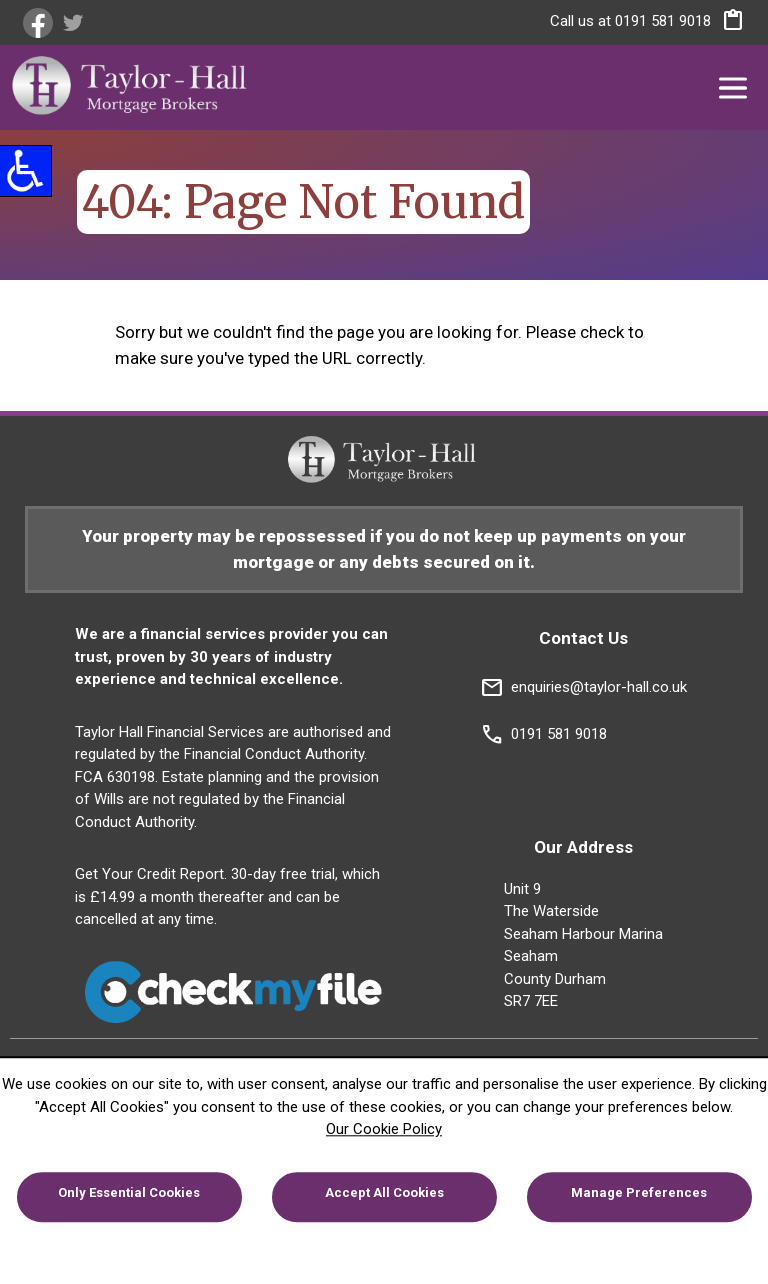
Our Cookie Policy (384, 1129)
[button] (728, 24)
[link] (40, 23)
